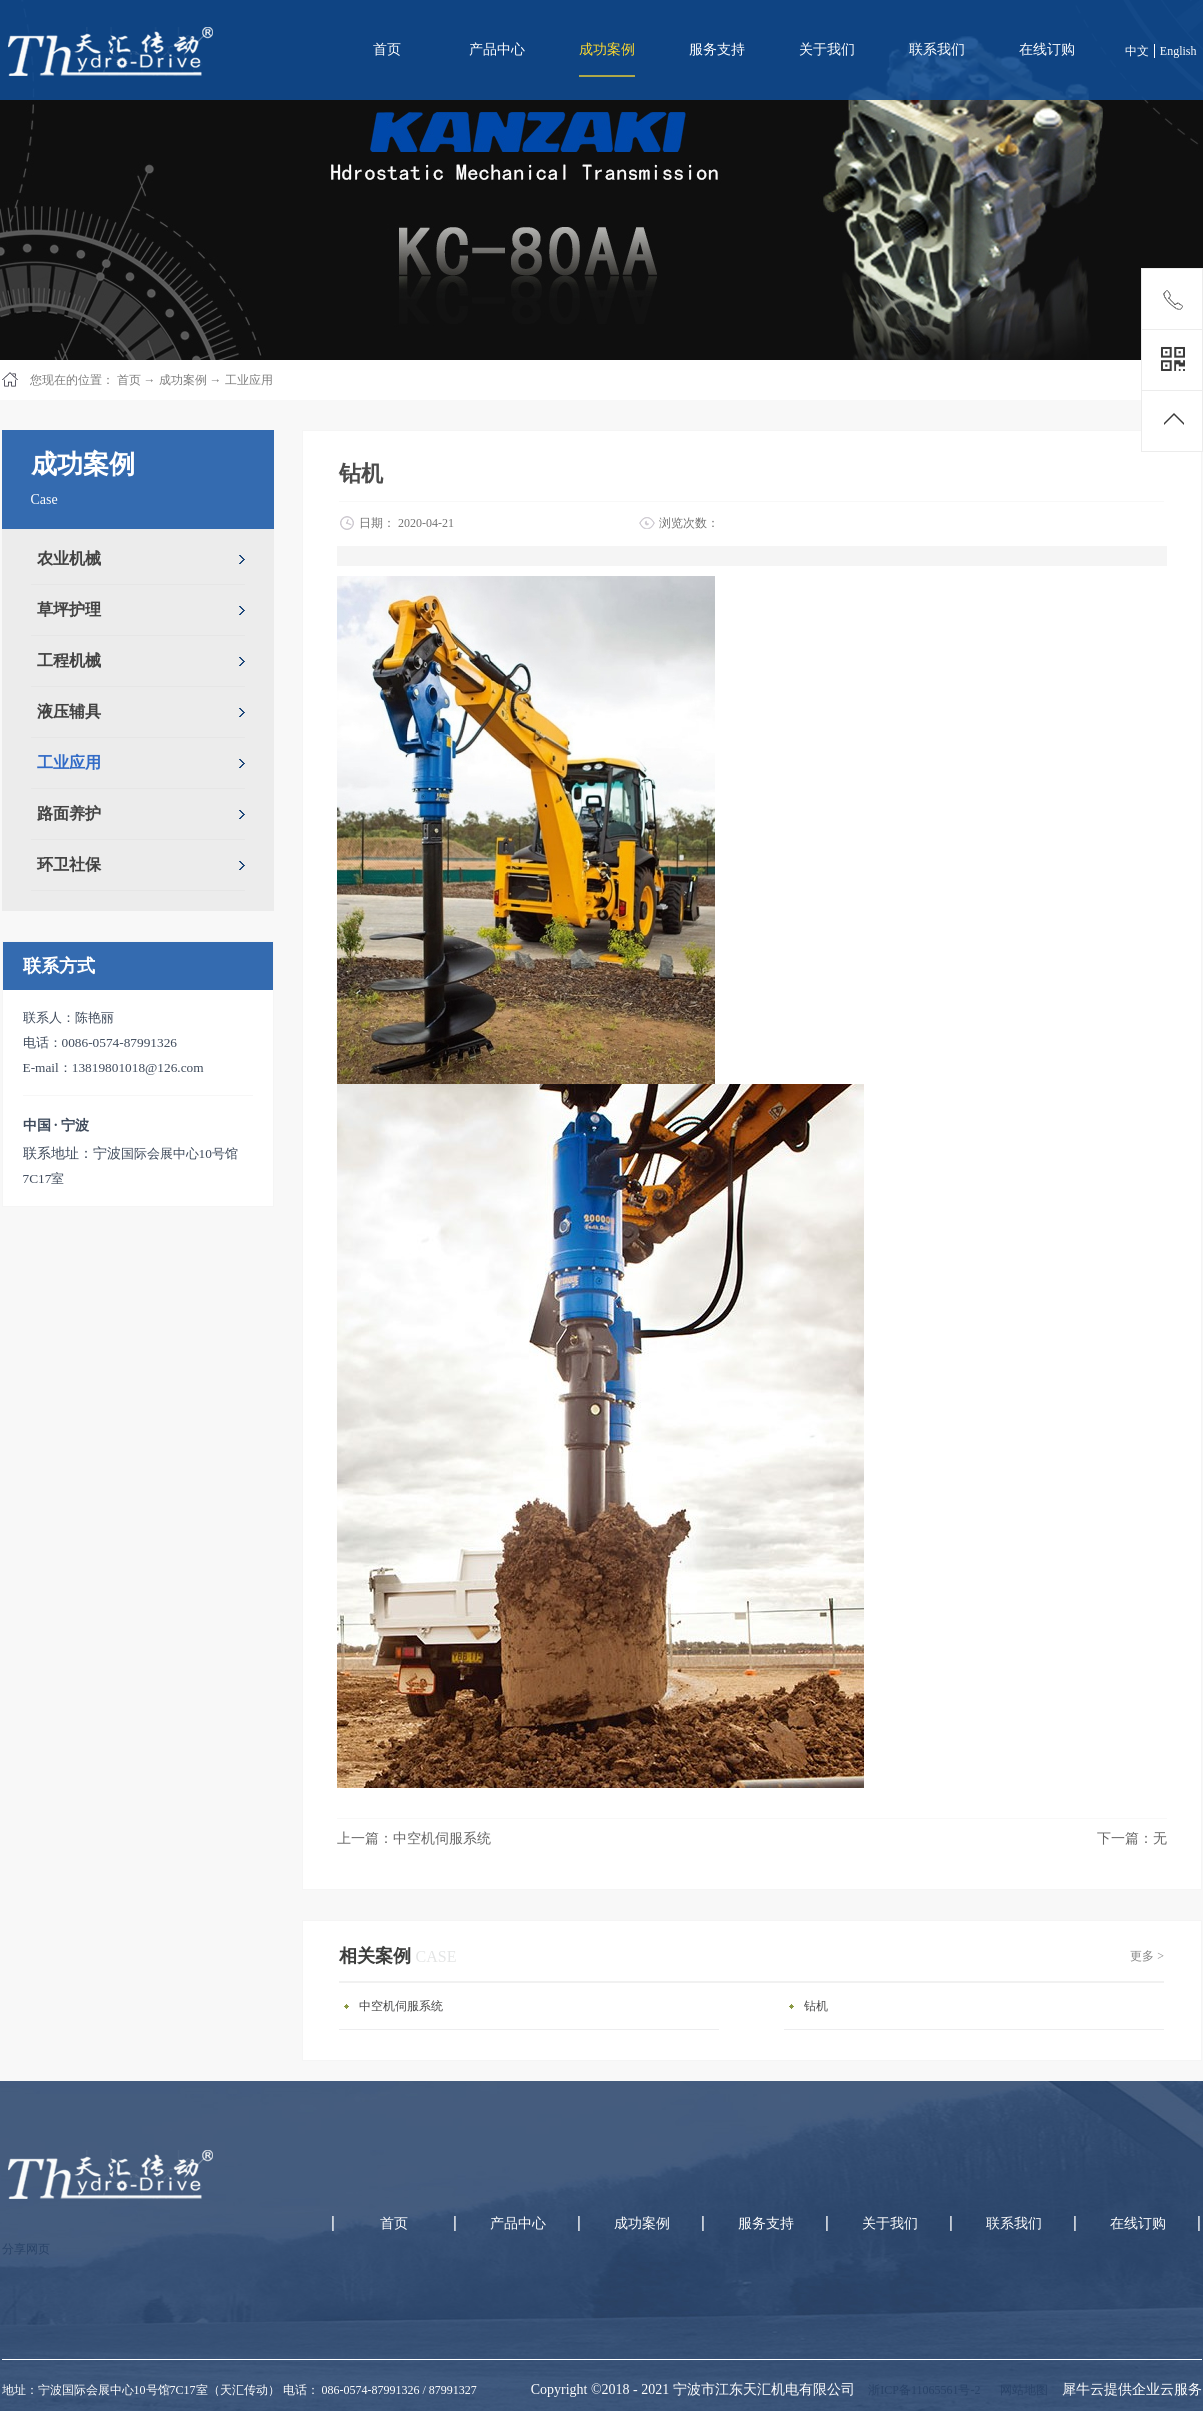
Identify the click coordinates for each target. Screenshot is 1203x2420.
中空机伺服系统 (401, 2006)
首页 (387, 49)
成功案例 (183, 380)
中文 (1137, 51)
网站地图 (1021, 2390)
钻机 (816, 2006)
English (1178, 51)
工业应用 (249, 380)
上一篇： (414, 1838)
